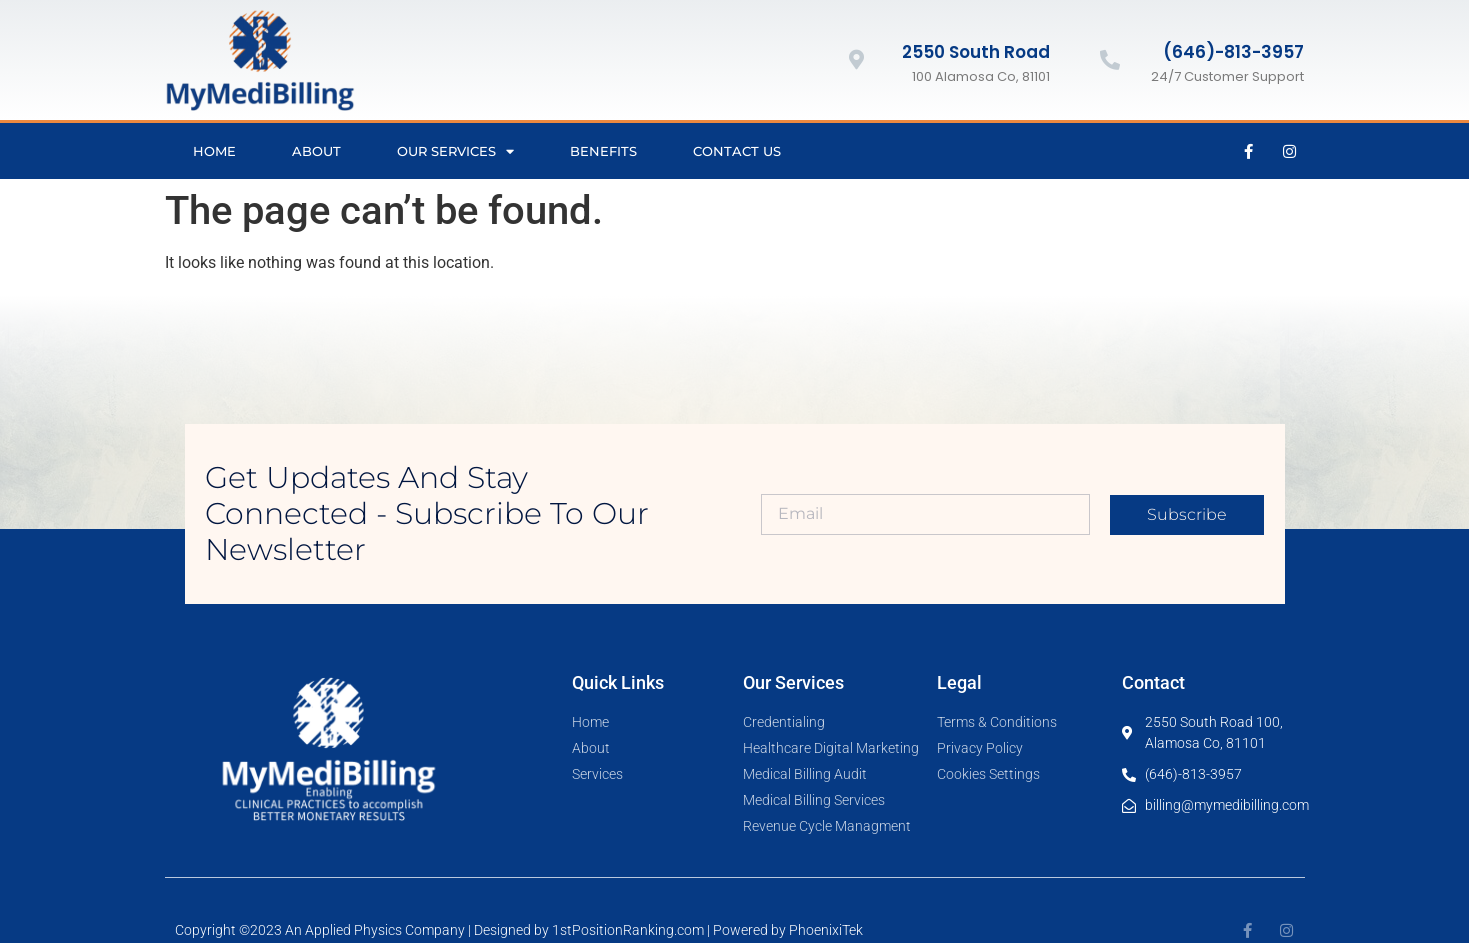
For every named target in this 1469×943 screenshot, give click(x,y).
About (316, 151)
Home (214, 151)
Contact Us (737, 151)
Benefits (603, 151)
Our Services (455, 151)
